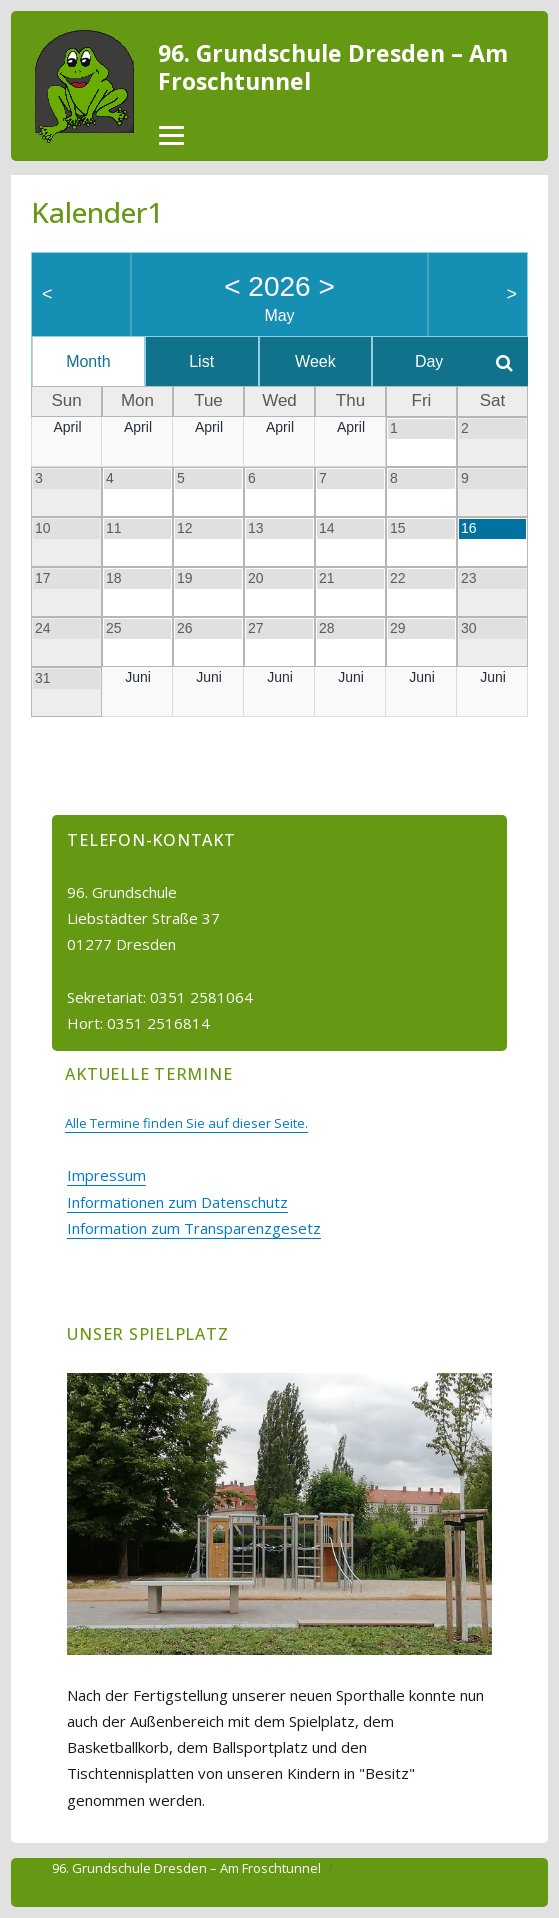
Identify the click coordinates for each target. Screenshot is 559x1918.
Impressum (106, 1175)
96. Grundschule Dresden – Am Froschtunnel (333, 67)
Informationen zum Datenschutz (177, 1202)
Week (315, 361)
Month (88, 361)
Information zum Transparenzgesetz (194, 1228)
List (201, 361)
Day (429, 361)
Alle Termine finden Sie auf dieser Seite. (186, 1123)
